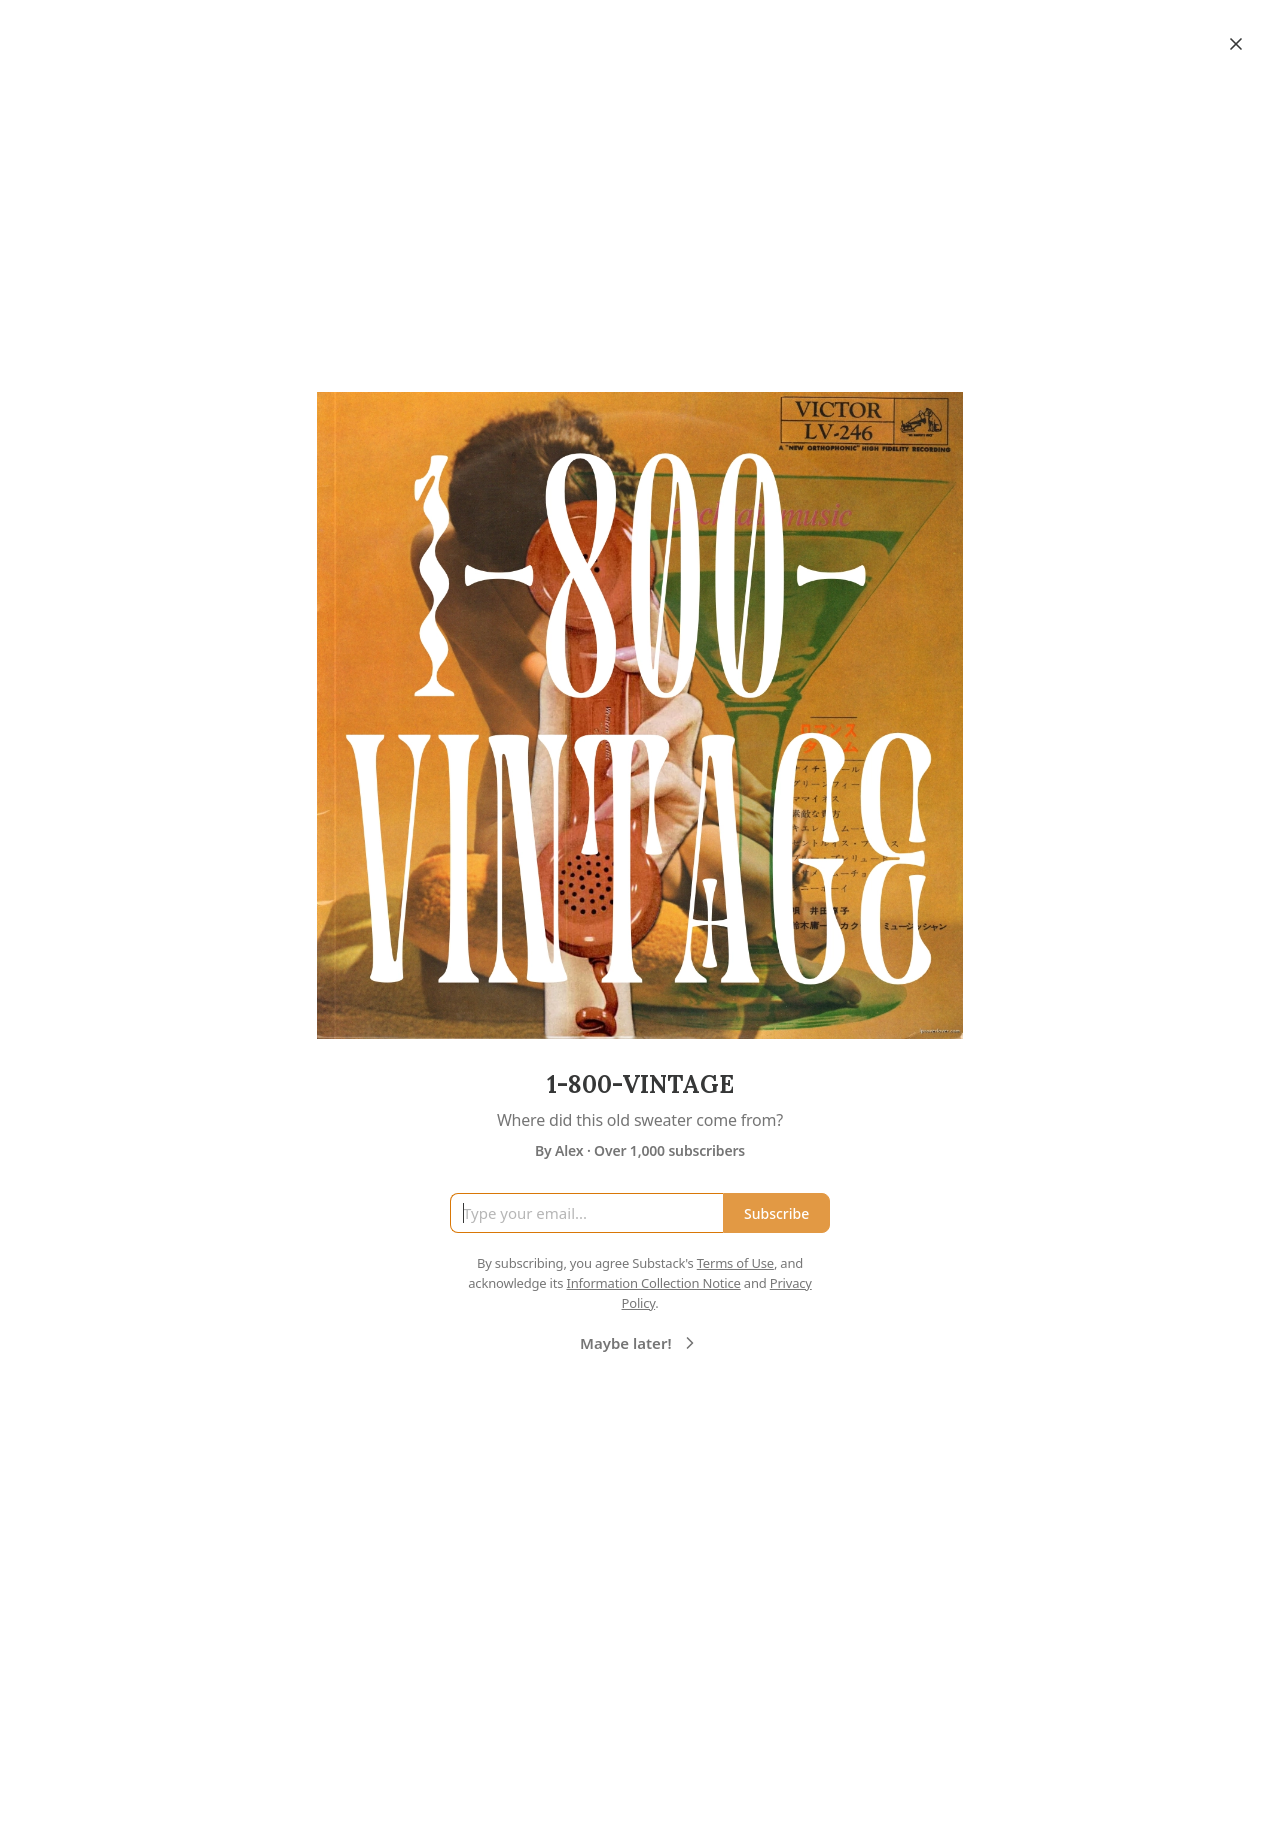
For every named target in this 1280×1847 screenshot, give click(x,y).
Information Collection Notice (653, 1283)
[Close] (1236, 44)
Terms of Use (735, 1263)
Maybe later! (640, 1343)
